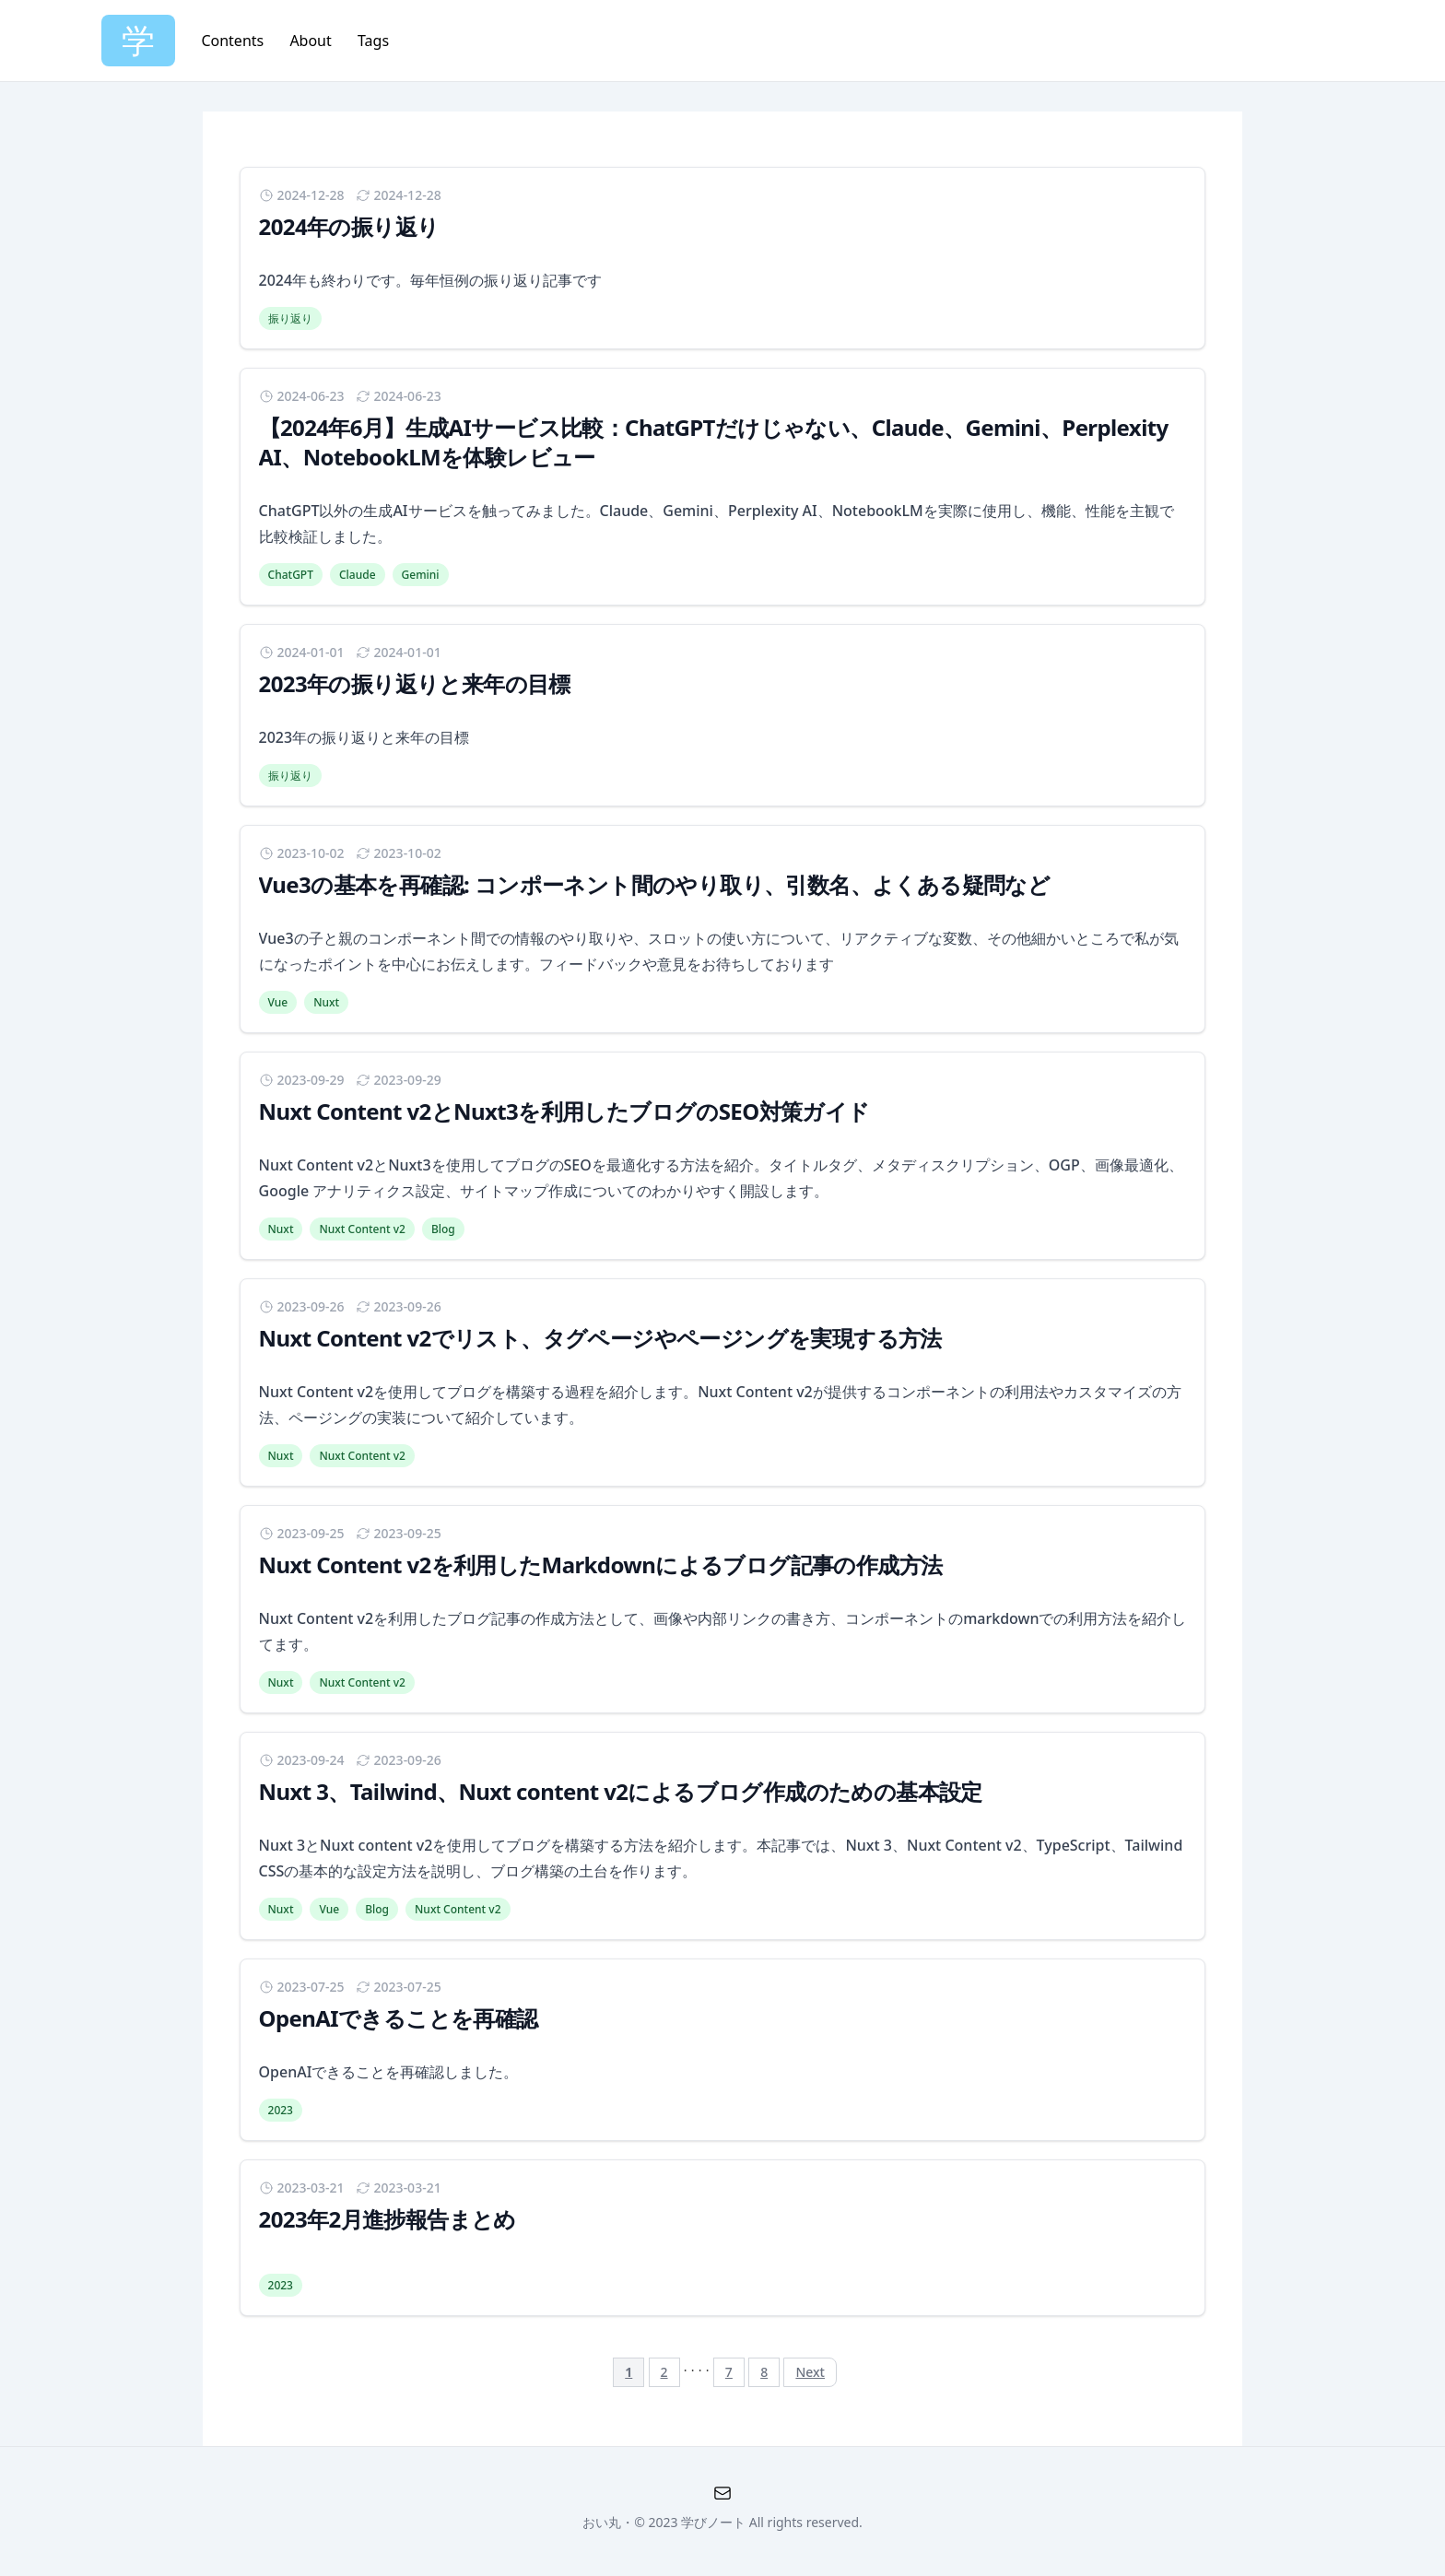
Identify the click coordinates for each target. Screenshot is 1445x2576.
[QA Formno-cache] (722, 2493)
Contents (234, 40)
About (312, 40)
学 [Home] (138, 40)
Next (810, 2372)
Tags (373, 40)
